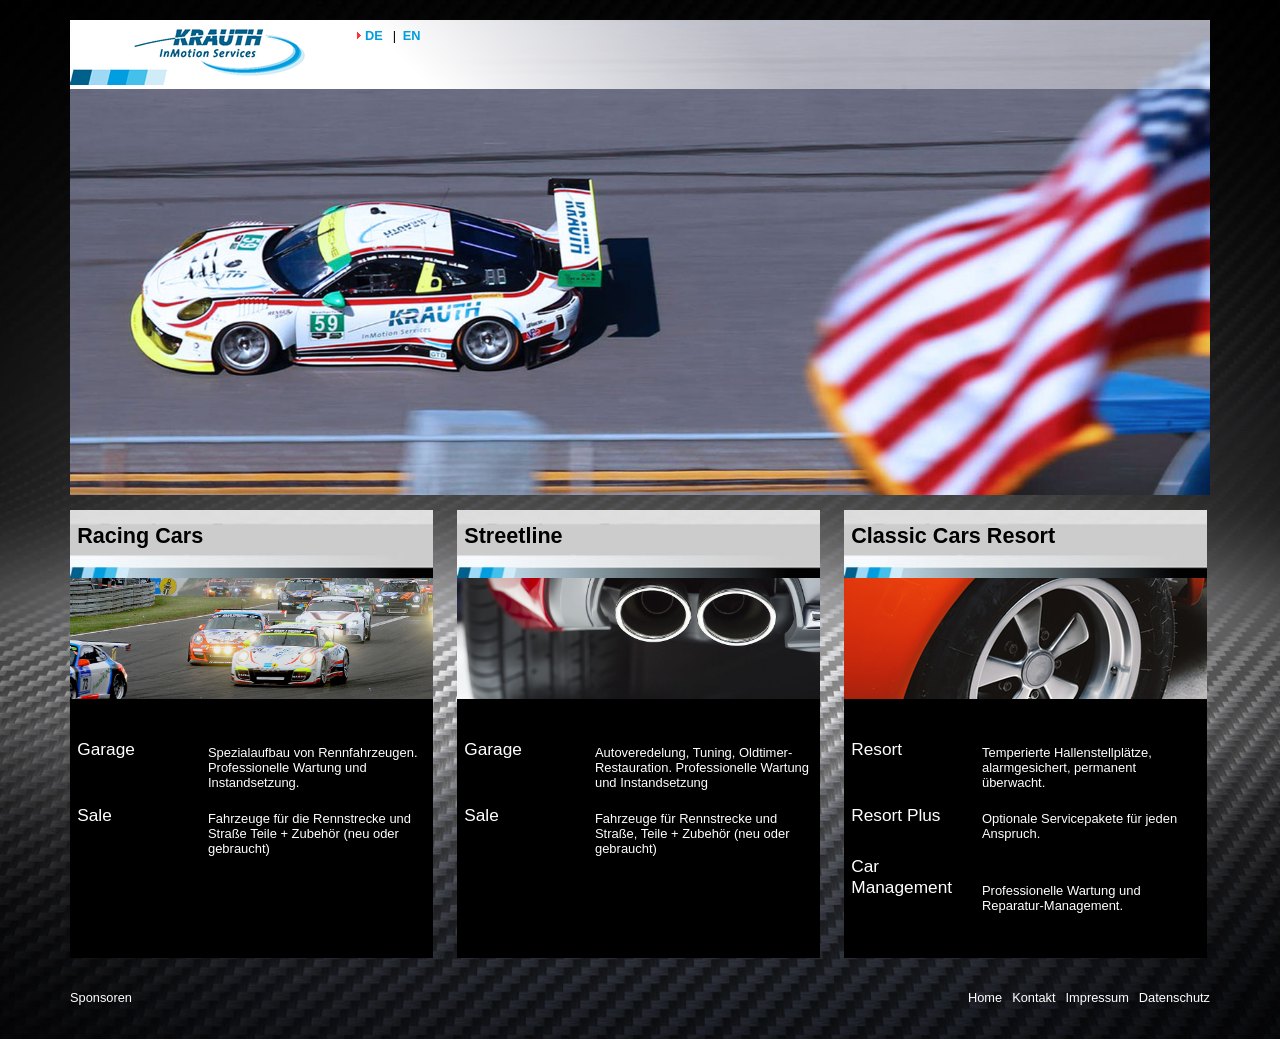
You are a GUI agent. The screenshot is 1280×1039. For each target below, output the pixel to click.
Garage (106, 749)
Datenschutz (1174, 997)
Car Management (901, 876)
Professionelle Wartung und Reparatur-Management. (1061, 898)
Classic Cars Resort (953, 535)
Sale (94, 815)
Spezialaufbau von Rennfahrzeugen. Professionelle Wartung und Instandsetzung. (313, 767)
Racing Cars (140, 535)
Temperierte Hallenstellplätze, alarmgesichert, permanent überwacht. (1067, 767)
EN (412, 35)
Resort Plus (895, 815)
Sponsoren (101, 997)
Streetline (513, 535)
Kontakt (1033, 997)
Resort (876, 749)
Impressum (1097, 997)
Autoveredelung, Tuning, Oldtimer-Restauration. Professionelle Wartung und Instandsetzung (702, 767)
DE (374, 35)
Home (985, 997)
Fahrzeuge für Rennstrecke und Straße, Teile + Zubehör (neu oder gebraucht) (692, 833)
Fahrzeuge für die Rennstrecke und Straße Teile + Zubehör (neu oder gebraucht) (309, 833)
